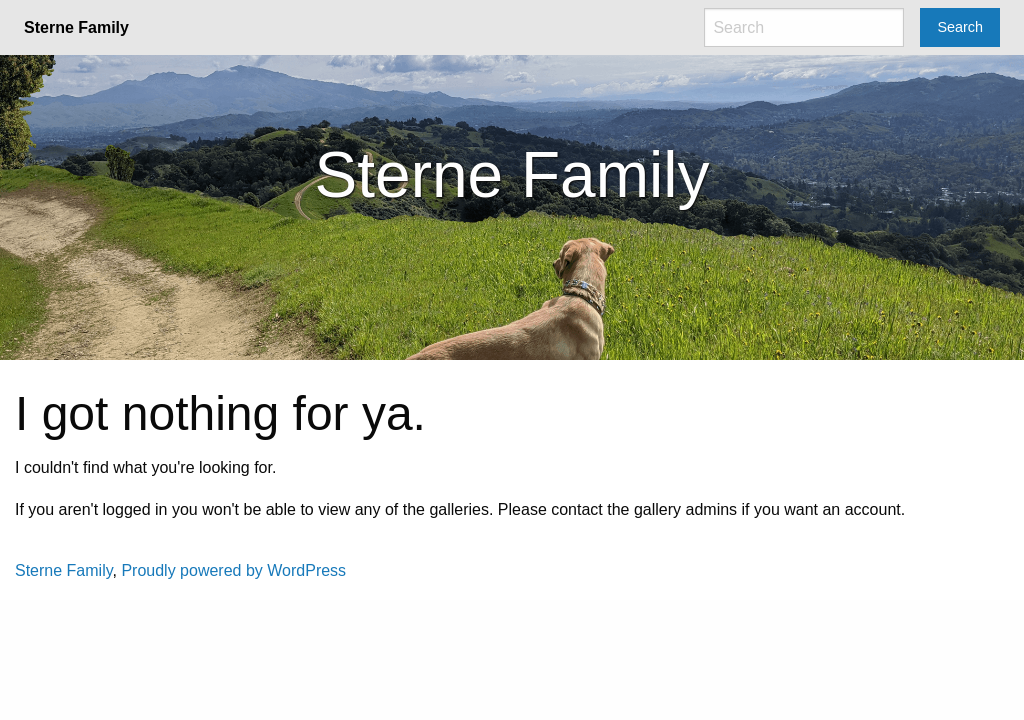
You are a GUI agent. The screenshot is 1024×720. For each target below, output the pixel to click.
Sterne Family (64, 570)
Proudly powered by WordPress (233, 570)
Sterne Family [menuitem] (76, 27)
